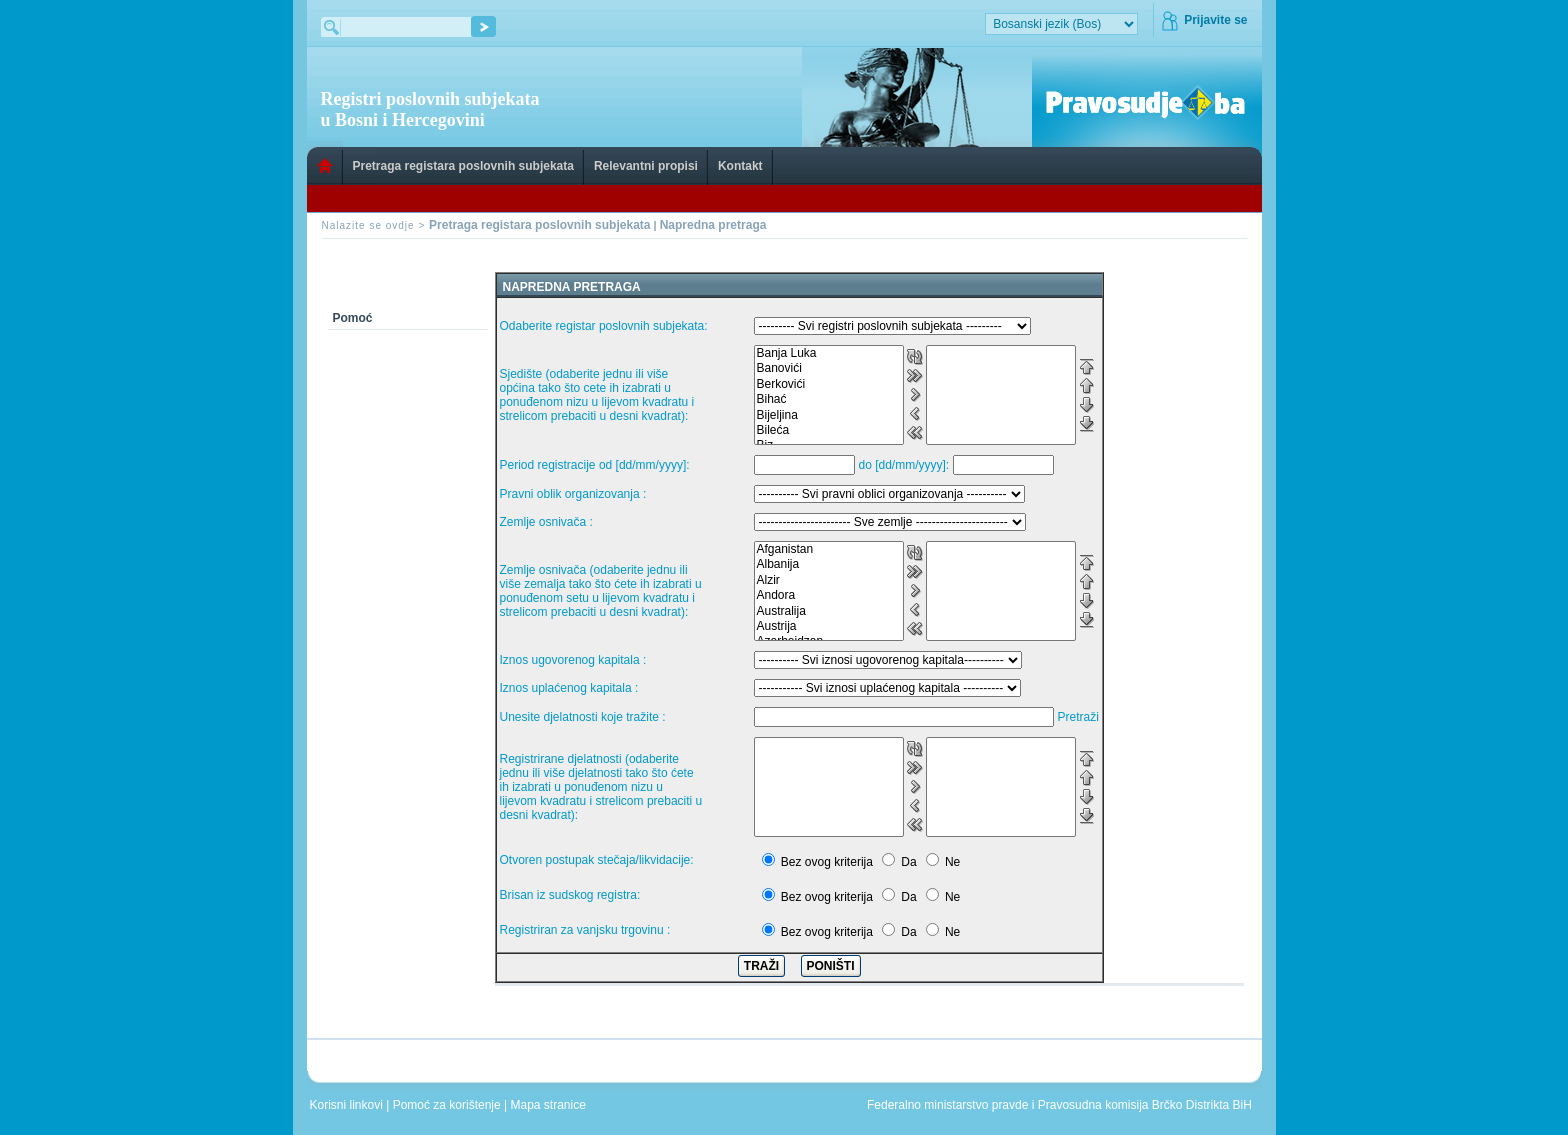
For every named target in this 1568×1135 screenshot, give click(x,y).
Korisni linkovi (348, 1105)
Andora (829, 595)
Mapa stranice (552, 1105)
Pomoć (353, 318)
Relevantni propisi (646, 166)
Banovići (829, 368)
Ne (952, 862)
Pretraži (1078, 717)
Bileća (829, 430)
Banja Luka (829, 353)
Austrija (829, 626)
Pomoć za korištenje (448, 1105)
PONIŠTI (831, 966)
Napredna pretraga (713, 225)
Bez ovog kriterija (827, 862)
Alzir (829, 580)
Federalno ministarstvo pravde (947, 1105)
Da (908, 862)
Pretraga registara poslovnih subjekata (463, 166)
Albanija (829, 564)
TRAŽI (761, 966)
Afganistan (829, 549)
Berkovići (829, 384)
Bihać (829, 399)
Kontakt (740, 166)
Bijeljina (829, 415)
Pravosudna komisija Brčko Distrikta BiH (1145, 1105)
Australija (829, 611)
